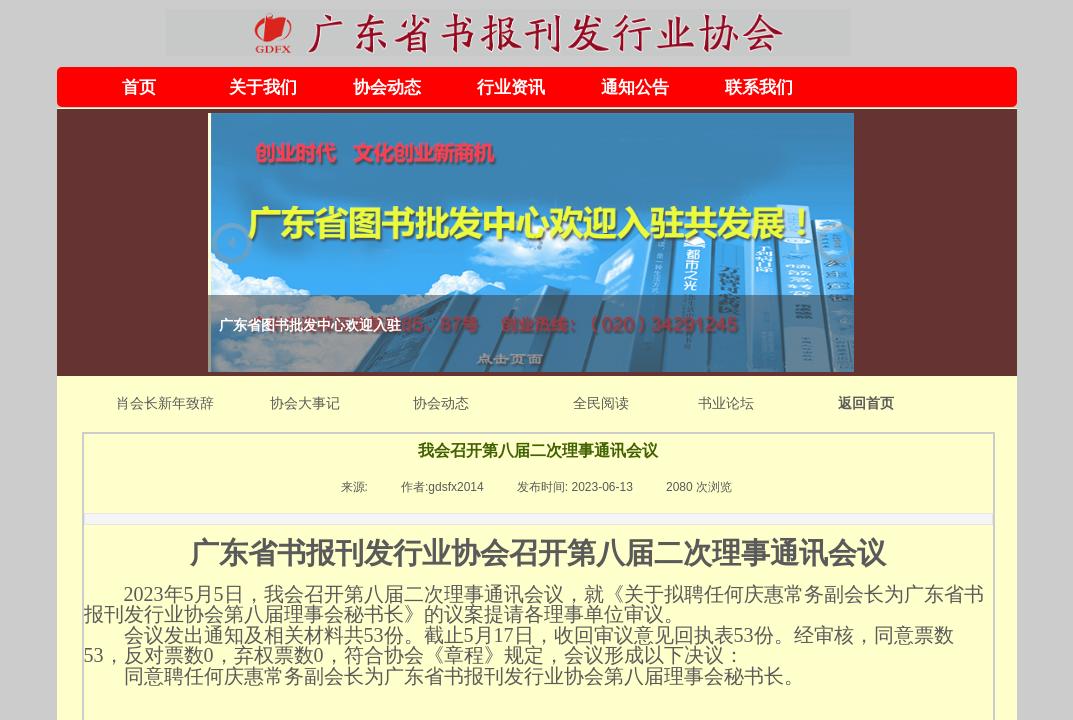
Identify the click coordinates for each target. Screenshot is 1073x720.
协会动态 (387, 87)
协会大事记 (305, 403)
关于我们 (263, 87)
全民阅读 (601, 403)
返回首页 (866, 403)
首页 (139, 87)
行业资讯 (511, 87)
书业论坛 (726, 403)
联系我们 (759, 87)
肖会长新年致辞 (165, 403)
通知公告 (635, 87)
